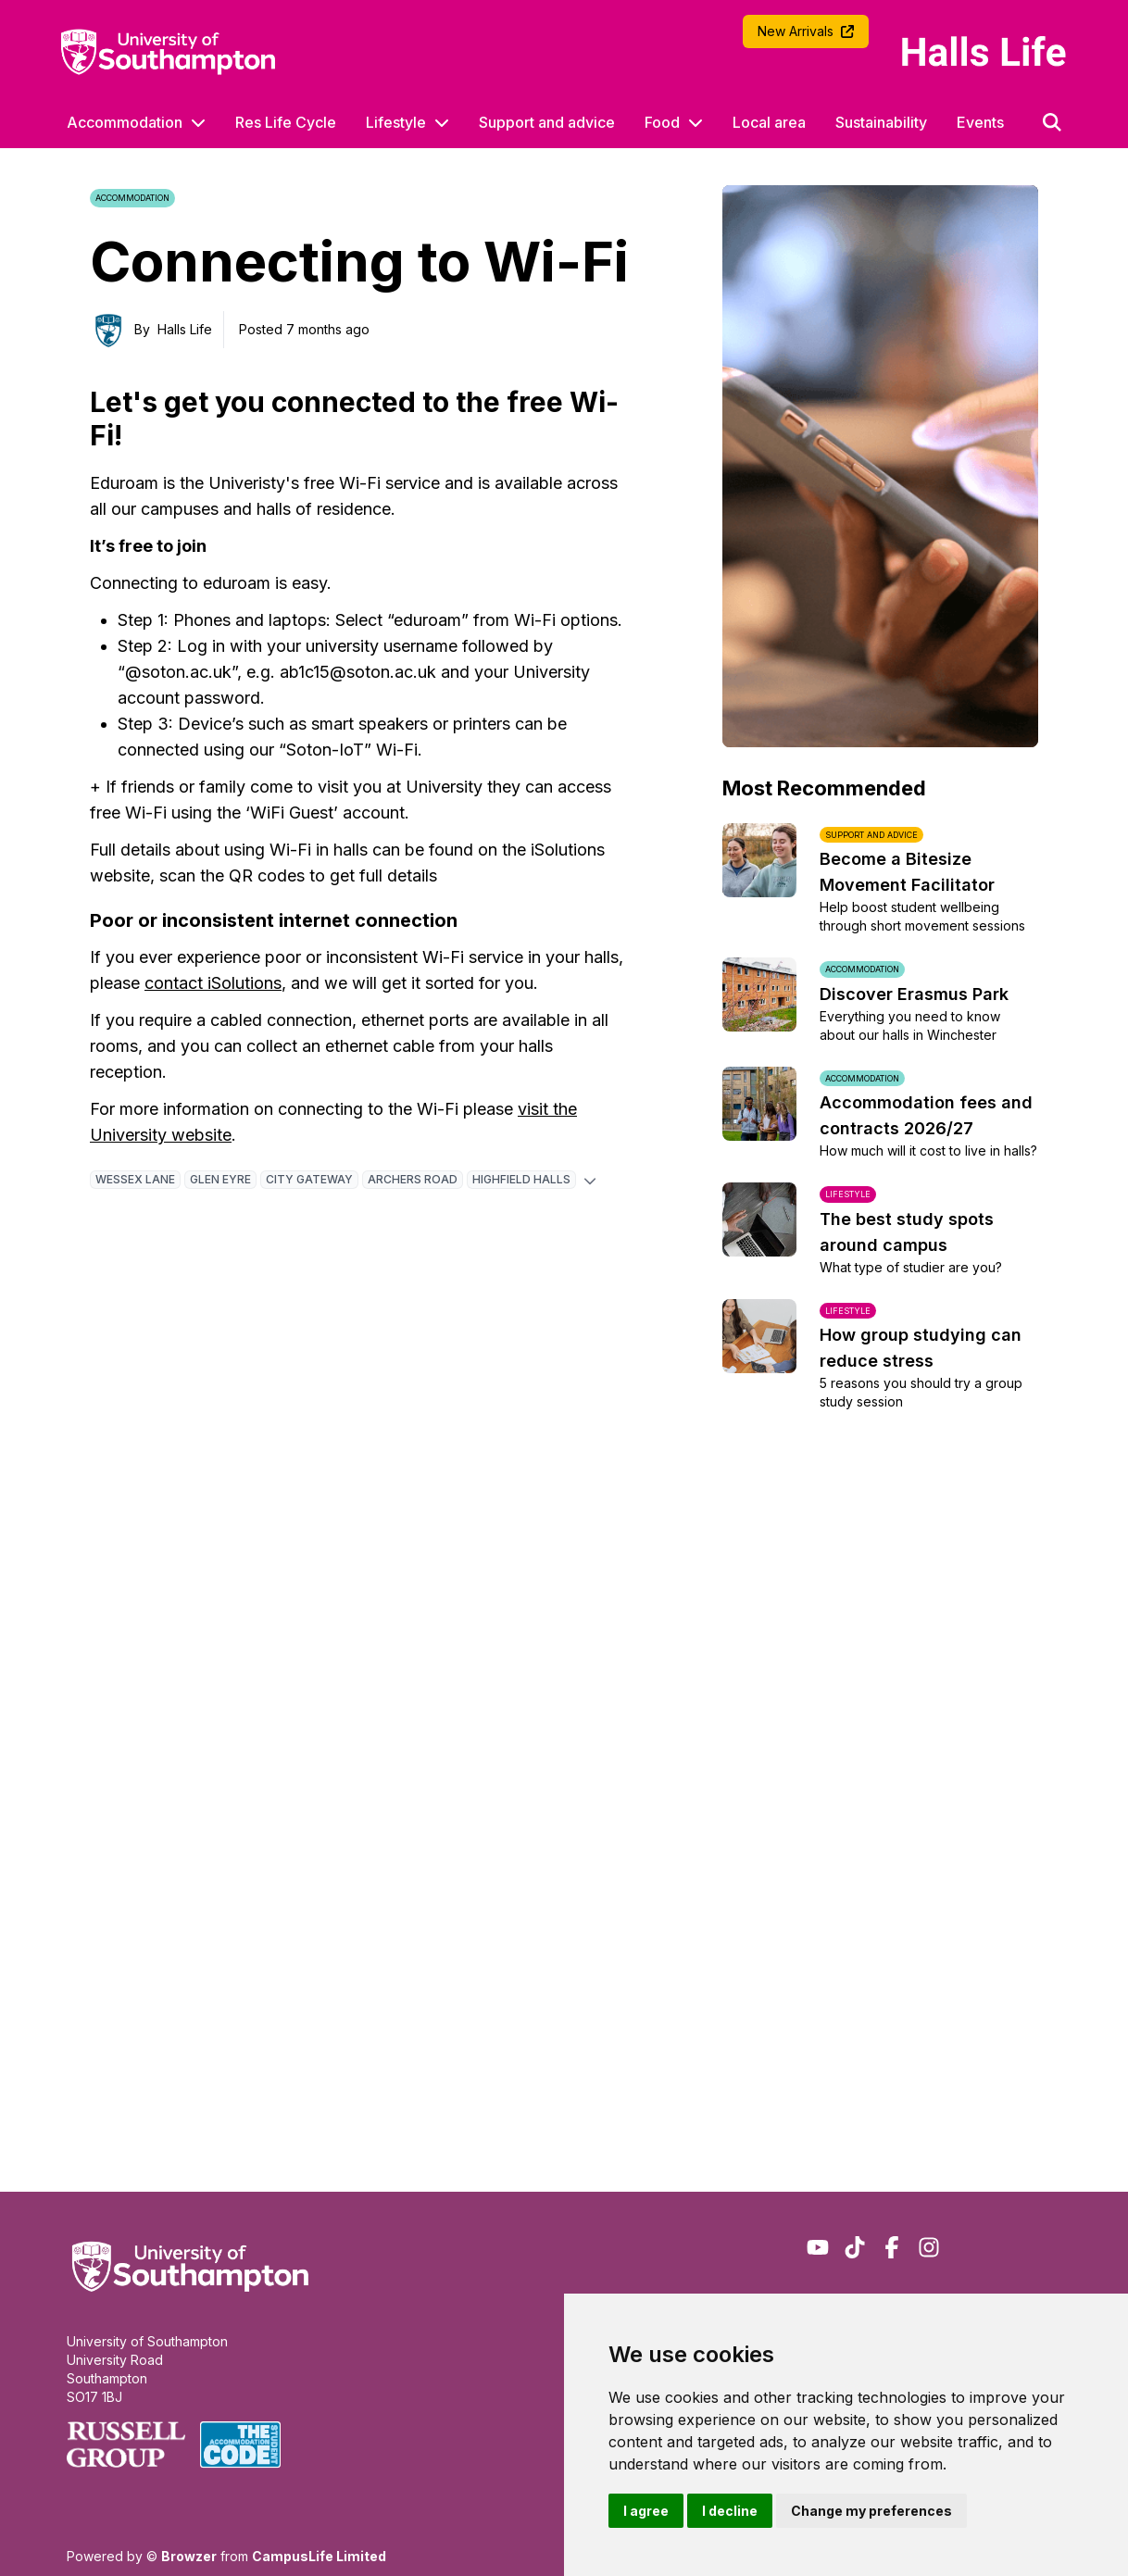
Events (980, 122)
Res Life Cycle (285, 122)
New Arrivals (806, 31)
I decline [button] (730, 2511)
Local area (769, 122)
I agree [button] (646, 2511)
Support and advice (547, 122)
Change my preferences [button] (871, 2511)
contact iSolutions (213, 983)
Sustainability (881, 122)
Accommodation (124, 122)
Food (662, 122)
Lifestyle (396, 122)
